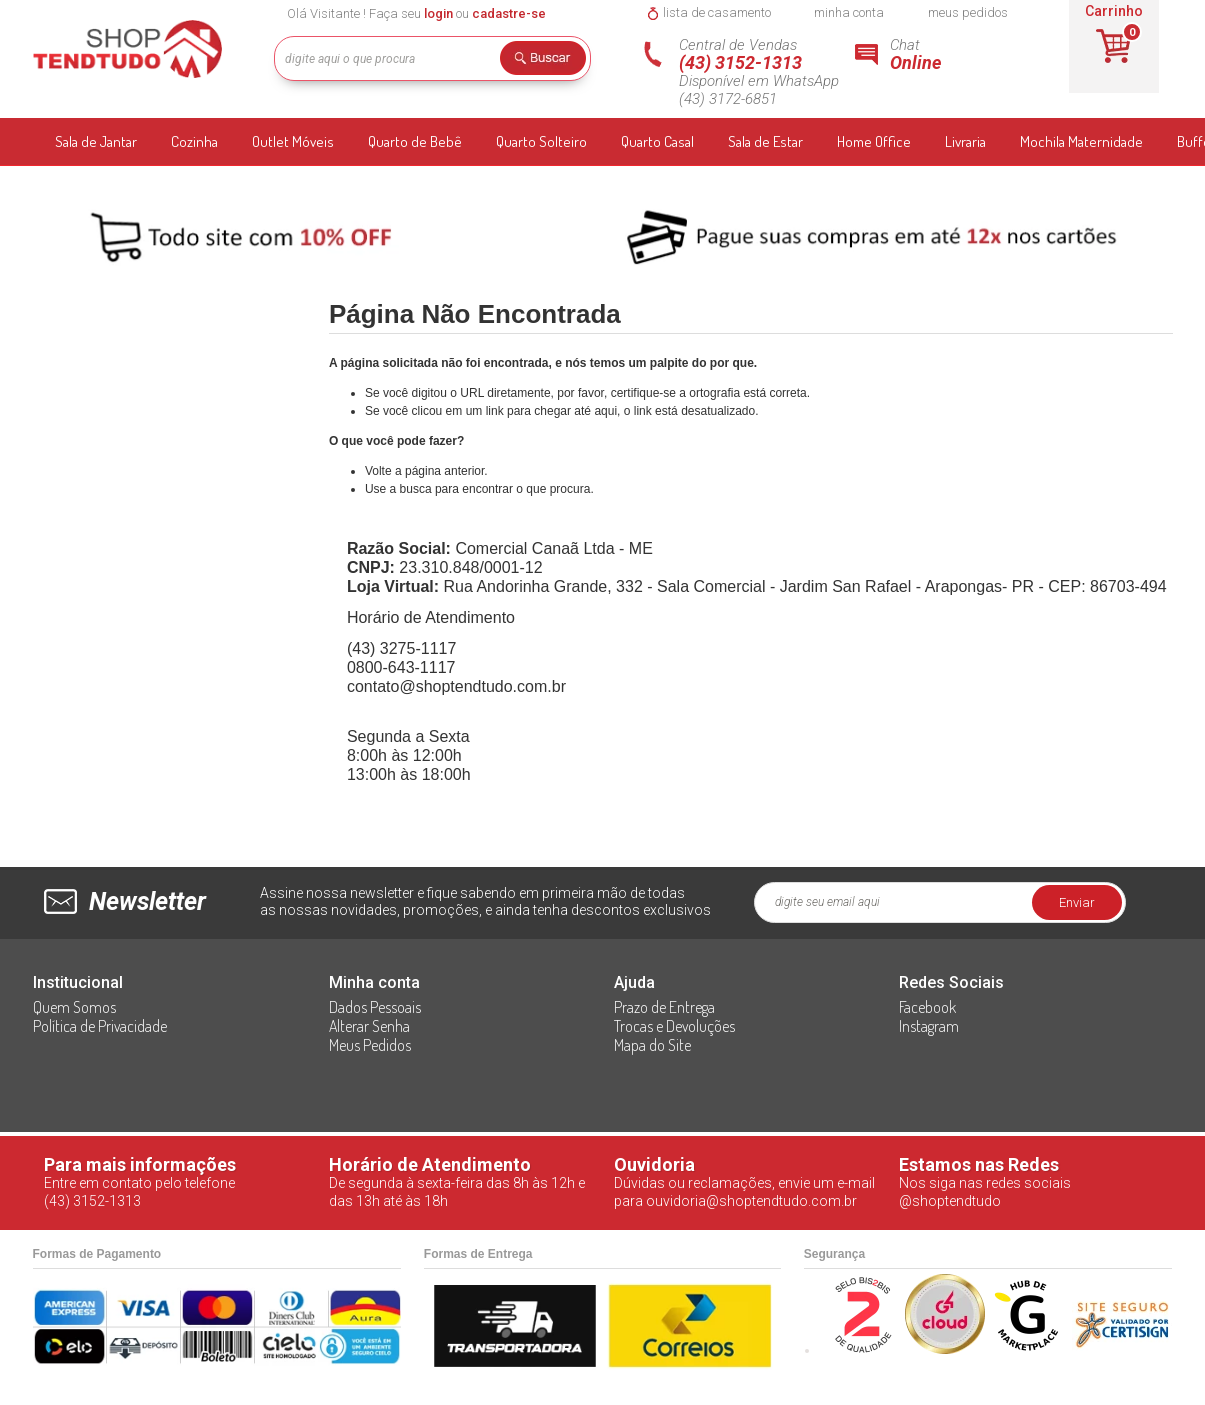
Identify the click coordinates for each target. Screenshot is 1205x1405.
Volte (378, 471)
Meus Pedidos (370, 1045)
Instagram (929, 1026)
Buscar (550, 61)
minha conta (849, 12)
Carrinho (1114, 11)
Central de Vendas (767, 72)
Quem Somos (74, 1007)
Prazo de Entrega (664, 1007)
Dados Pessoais (375, 1007)
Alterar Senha (369, 1026)
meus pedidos (968, 12)
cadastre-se (509, 13)
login (438, 13)
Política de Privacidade (100, 1026)
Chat (943, 54)
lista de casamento (717, 12)
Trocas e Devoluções (674, 1026)
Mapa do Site (652, 1045)
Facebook (927, 1007)
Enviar (1077, 902)
